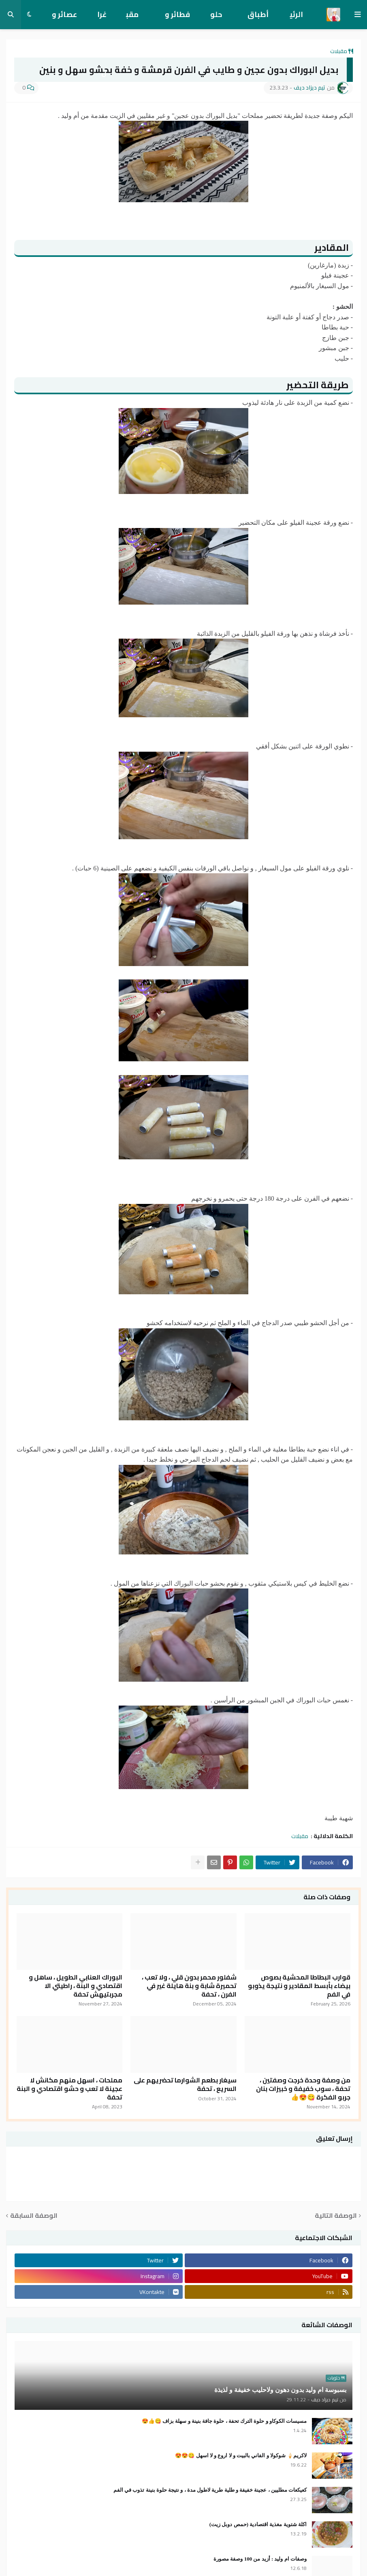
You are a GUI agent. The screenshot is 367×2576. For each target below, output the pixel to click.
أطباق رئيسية (257, 18)
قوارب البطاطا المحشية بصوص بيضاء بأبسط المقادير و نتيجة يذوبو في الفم (299, 1985)
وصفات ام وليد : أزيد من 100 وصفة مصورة (260, 2559)
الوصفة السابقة (34, 2215)
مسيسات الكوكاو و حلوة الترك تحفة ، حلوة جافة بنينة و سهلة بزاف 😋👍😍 (224, 2421)
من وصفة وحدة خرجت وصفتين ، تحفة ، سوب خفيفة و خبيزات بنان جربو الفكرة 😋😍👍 (303, 2088)
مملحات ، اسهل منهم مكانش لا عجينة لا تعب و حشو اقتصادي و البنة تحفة (69, 2088)
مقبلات (132, 18)
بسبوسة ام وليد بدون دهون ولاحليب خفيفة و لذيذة (280, 2389)
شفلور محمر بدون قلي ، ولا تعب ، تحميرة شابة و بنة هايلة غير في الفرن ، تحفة (189, 1985)
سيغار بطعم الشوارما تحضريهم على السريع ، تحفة (185, 2084)
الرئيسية (295, 18)
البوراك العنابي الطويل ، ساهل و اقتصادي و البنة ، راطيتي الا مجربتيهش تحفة (75, 1985)
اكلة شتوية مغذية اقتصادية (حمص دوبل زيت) (258, 2524)
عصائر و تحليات (64, 18)
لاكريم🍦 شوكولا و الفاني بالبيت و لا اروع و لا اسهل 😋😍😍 (241, 2455)
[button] (357, 14)
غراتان (102, 18)
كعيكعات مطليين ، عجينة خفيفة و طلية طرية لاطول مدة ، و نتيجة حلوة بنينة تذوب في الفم (210, 2490)
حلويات (216, 18)
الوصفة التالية (336, 2215)
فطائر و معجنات (176, 18)
